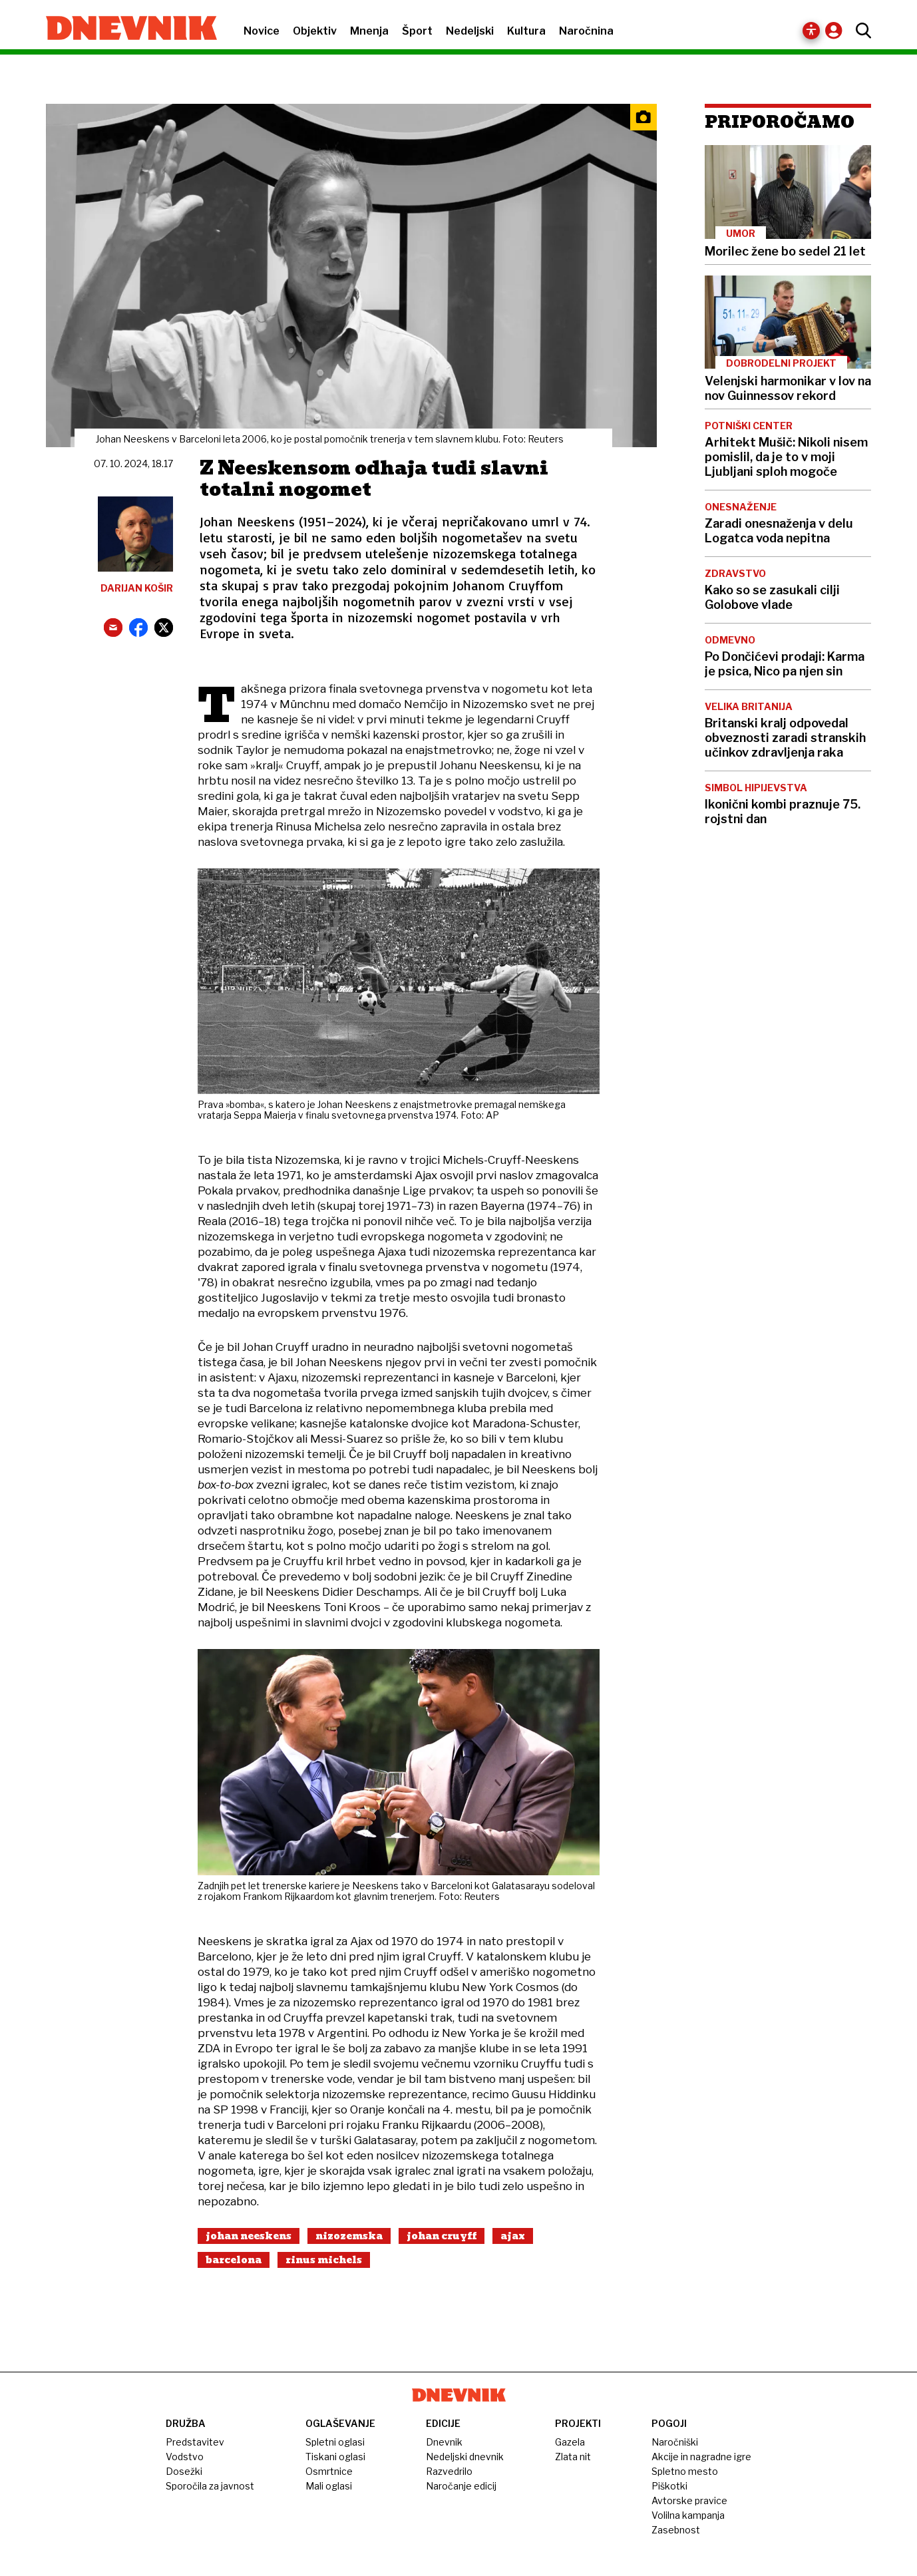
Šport (417, 31)
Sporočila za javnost (210, 2485)
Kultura (526, 31)
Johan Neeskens (248, 2236)
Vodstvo (185, 2456)
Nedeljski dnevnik (465, 2456)
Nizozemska (349, 2236)
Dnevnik (444, 2442)
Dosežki (184, 2471)
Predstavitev (195, 2442)
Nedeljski (470, 31)
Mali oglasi (328, 2485)
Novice (261, 31)
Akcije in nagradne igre (701, 2456)
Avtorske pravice (689, 2500)
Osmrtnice (329, 2471)
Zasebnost (675, 2529)
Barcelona (234, 2260)
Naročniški (674, 2442)
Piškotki (669, 2485)
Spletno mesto (684, 2471)
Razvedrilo (449, 2471)
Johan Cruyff (441, 2236)
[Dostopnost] (812, 30)
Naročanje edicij (461, 2485)
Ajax (512, 2236)
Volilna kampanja (688, 2515)
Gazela (570, 2442)
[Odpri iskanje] (860, 31)
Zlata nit (573, 2456)
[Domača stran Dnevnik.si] (125, 29)
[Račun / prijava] (837, 30)
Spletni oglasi (335, 2442)
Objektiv (315, 31)
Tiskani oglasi (335, 2456)
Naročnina (586, 31)
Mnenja (369, 31)
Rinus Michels (323, 2260)
